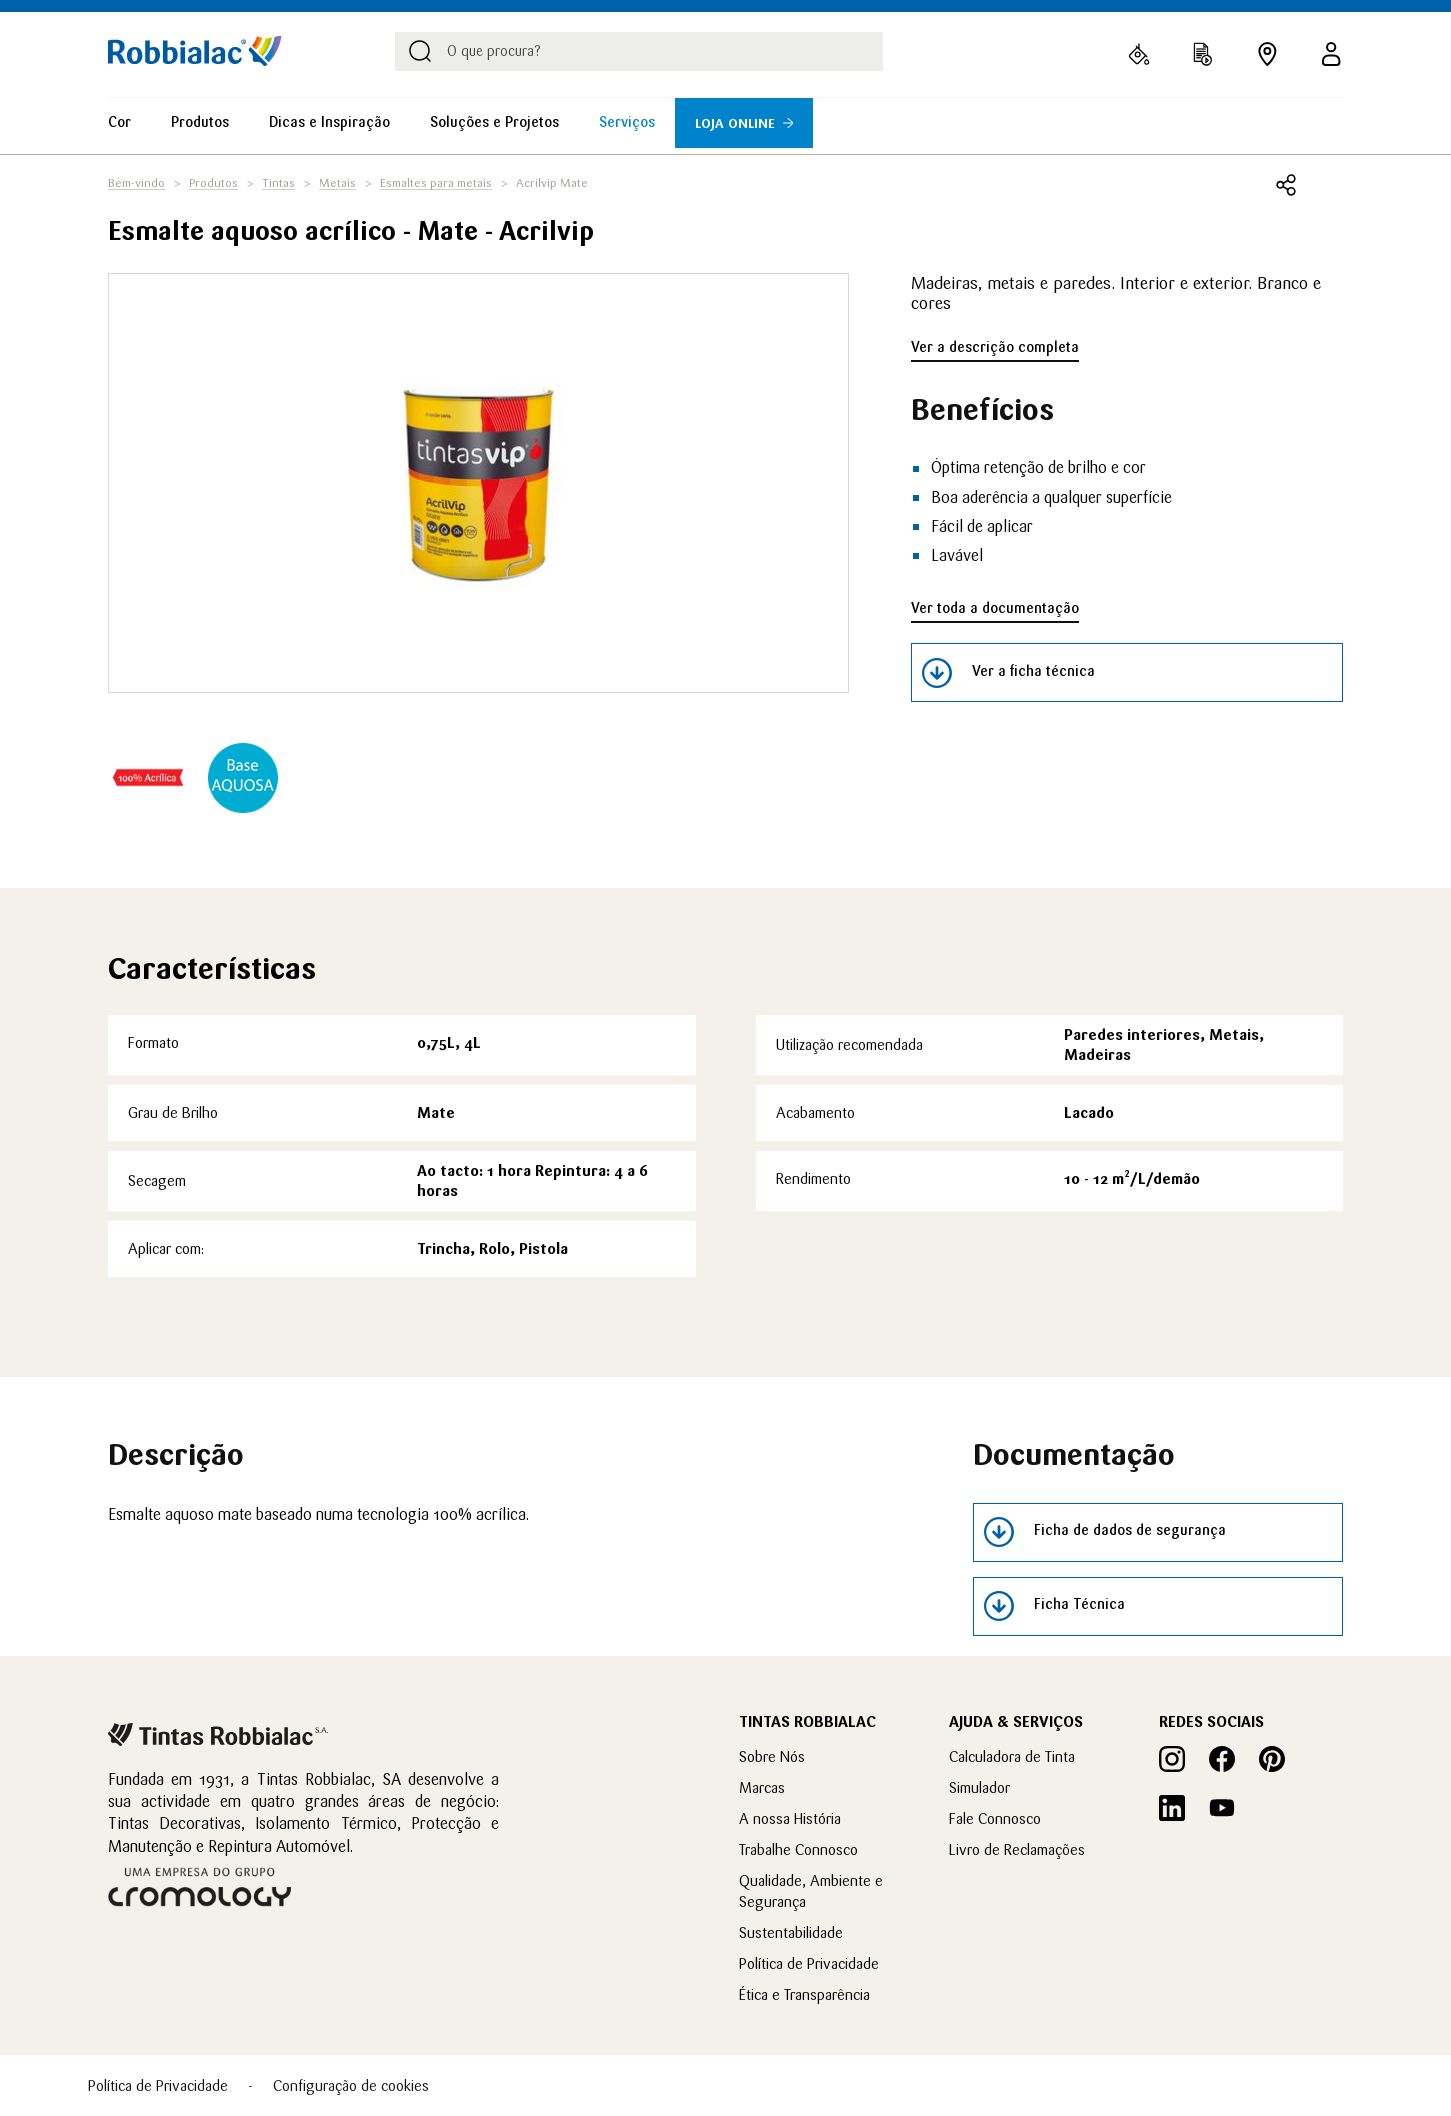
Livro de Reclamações (1017, 1849)
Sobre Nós (772, 1756)
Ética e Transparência (804, 1994)
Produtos (200, 122)
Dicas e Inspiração (329, 122)
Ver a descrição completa (995, 347)
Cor (119, 122)
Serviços (627, 122)
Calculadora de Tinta (1012, 1756)
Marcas (762, 1787)
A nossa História (790, 1818)
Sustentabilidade (791, 1932)
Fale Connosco (995, 1818)
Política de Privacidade (809, 1963)
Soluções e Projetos (494, 122)
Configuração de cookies (351, 2085)
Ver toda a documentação (995, 608)
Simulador (979, 1787)
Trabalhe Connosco (798, 1849)
